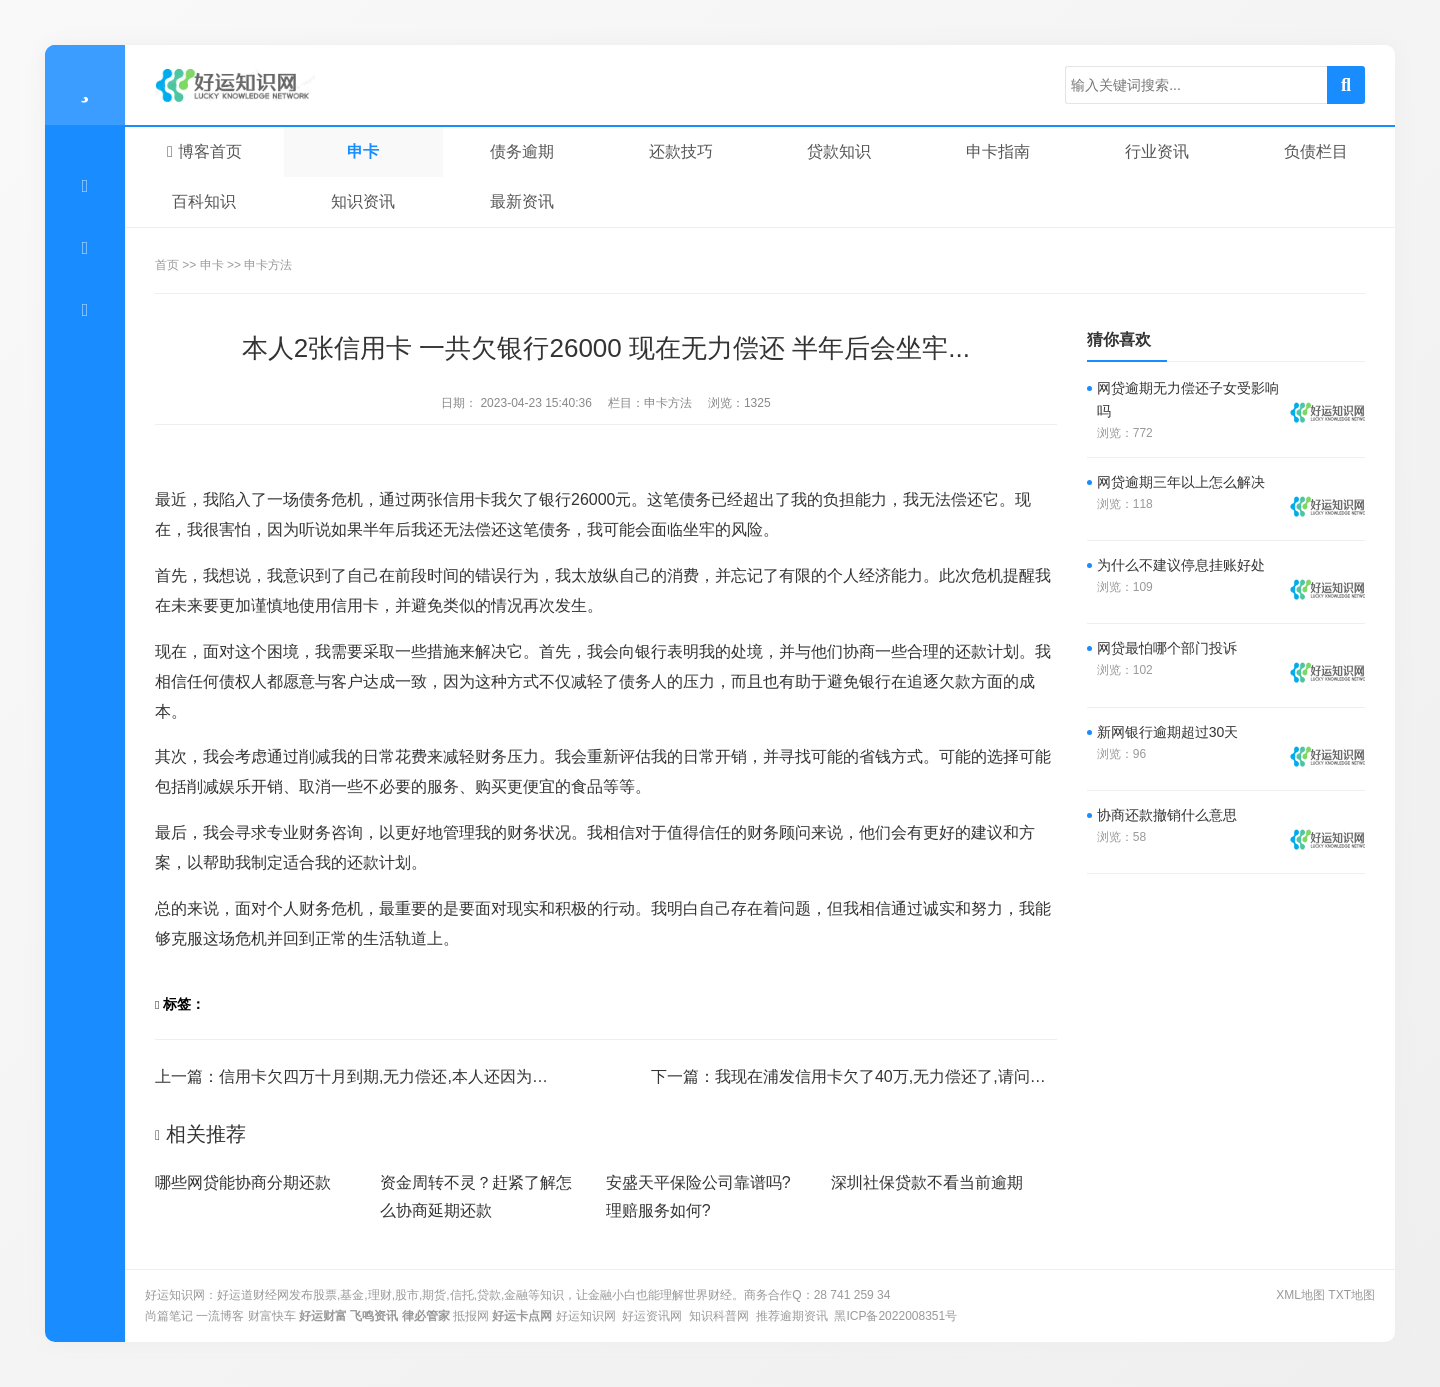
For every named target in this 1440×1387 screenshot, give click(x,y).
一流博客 (220, 1316)
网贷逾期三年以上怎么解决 (1181, 482)
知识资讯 (363, 201)
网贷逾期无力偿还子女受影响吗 (1188, 399)
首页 (167, 265)
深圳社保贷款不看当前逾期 (927, 1182)
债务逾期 (522, 151)
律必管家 (426, 1316)
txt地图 (1351, 1295)
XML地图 (1300, 1295)
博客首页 (204, 151)
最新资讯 (522, 201)
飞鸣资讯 (374, 1316)
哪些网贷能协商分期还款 (243, 1182)
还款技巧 (681, 151)
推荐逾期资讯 (792, 1316)
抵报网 (471, 1316)
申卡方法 (268, 265)
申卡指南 (998, 151)
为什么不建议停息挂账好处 (1181, 565)
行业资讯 (1157, 151)
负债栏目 (1316, 151)
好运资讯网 (652, 1316)
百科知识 (204, 201)
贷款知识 (839, 151)
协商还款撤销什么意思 (1167, 815)
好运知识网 (586, 1316)
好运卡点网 (522, 1316)
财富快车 (272, 1316)
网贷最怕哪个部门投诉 (1167, 648)
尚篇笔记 (169, 1316)
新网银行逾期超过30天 (1168, 732)
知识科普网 (719, 1316)
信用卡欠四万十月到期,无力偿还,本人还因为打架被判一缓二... (438, 1076)
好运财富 (323, 1316)
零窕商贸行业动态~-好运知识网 (250, 85)
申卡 (363, 151)
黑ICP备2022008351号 (895, 1316)
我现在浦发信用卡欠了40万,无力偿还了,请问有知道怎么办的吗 (936, 1076)
